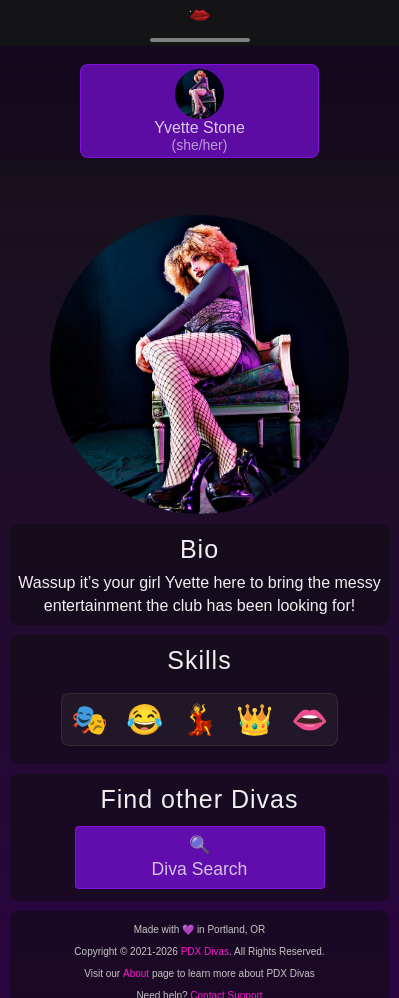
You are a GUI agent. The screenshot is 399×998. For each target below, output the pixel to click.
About (136, 973)
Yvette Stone (199, 127)
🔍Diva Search (200, 857)
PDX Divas (205, 951)
